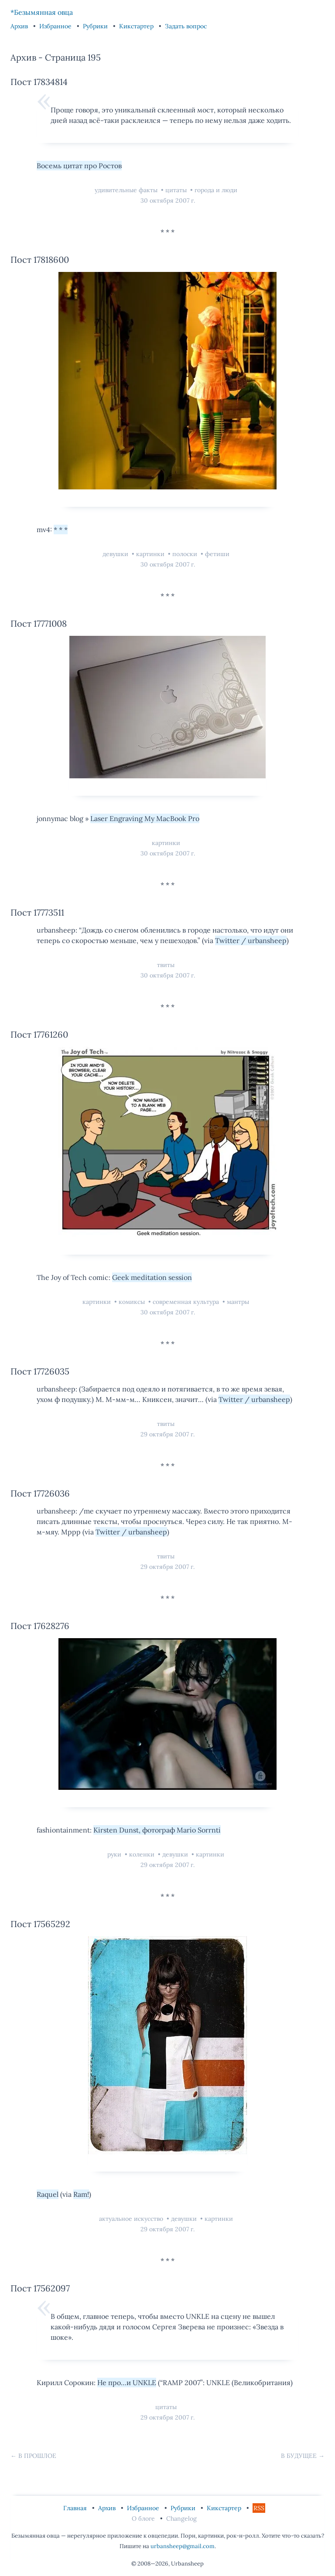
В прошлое (37, 2456)
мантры (238, 1302)
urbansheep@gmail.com (182, 2546)
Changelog (181, 2518)
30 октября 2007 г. (167, 200)
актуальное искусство (132, 2219)
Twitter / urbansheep (251, 940)
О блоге (144, 2518)
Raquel (47, 2194)
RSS (258, 2508)
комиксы (133, 1302)
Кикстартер (137, 26)
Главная (76, 2508)
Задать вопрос (186, 26)
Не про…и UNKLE (126, 2382)
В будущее (299, 2456)
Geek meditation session (152, 1277)
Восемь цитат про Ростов (79, 165)
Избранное (56, 26)
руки (115, 1854)
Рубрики (96, 26)
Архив (20, 26)
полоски (185, 554)
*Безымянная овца (41, 12)
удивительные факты (127, 190)
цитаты (176, 190)
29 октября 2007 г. (167, 1434)
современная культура (187, 1302)
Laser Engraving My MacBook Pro (144, 818)
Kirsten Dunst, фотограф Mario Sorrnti (157, 1830)
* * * (61, 529)
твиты (165, 965)
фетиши (217, 554)
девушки (116, 554)
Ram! (81, 2194)
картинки (151, 554)
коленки (142, 1854)
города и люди (216, 190)
